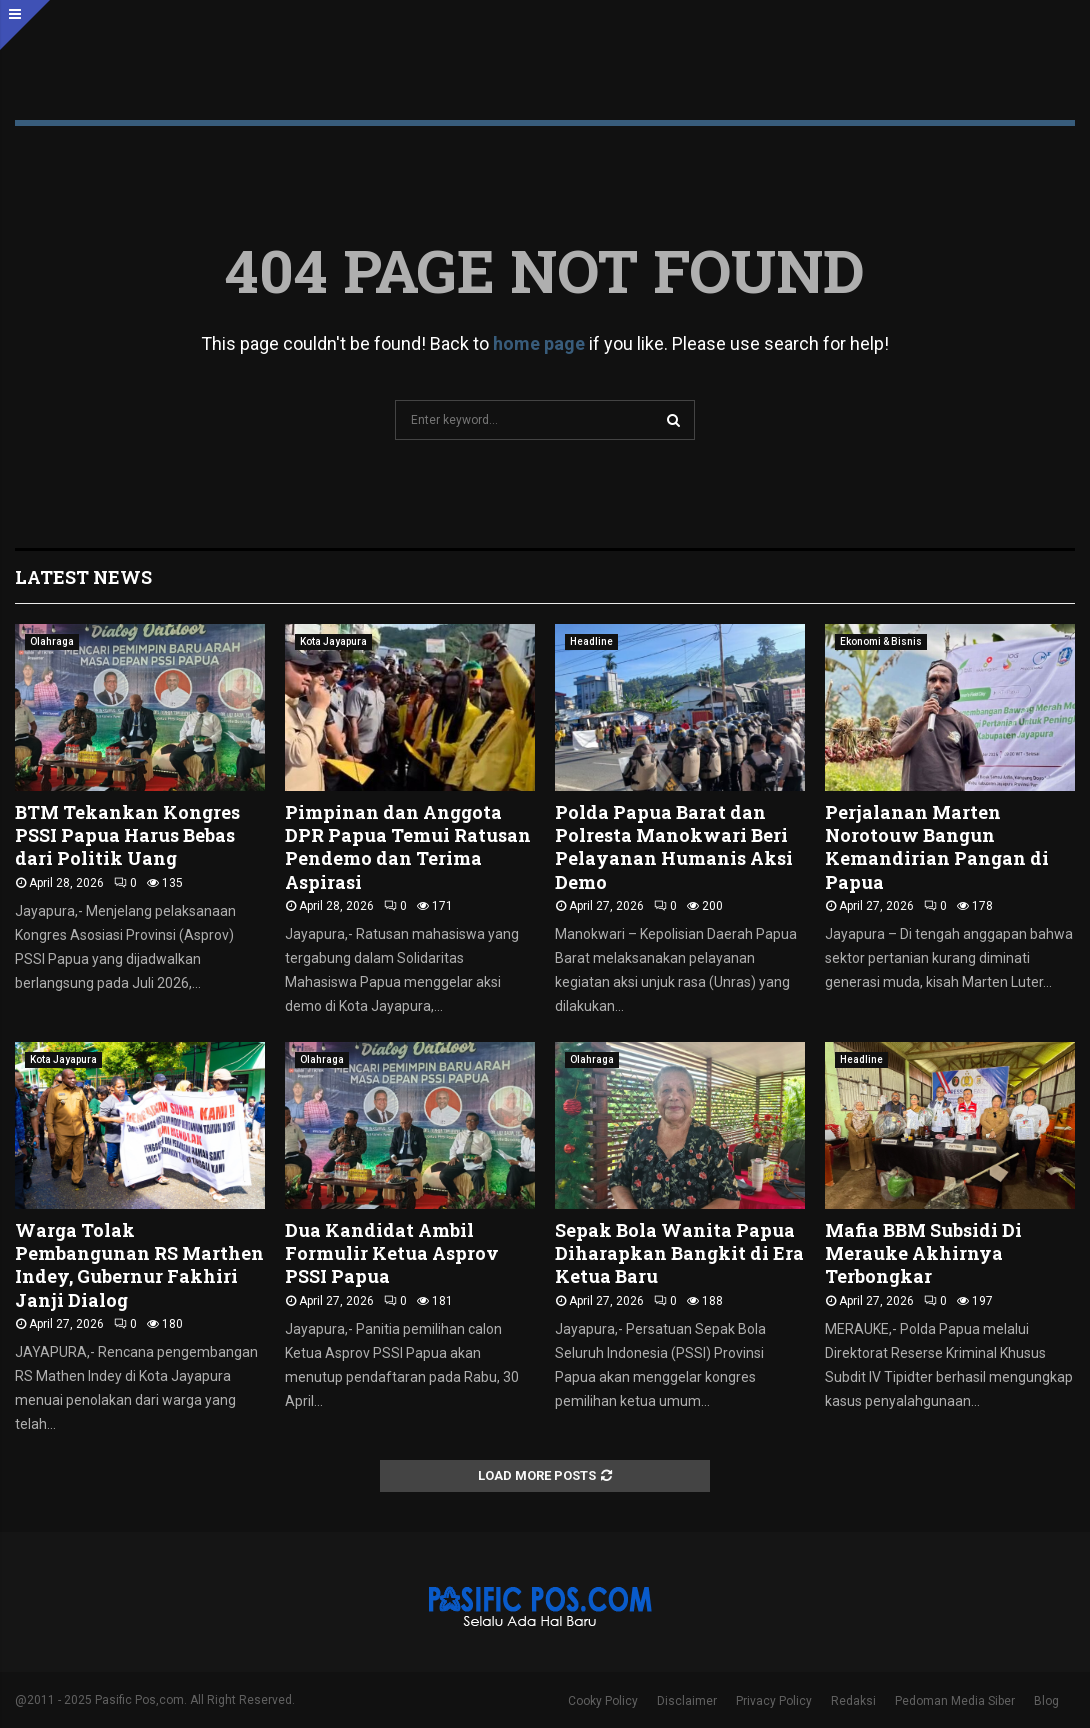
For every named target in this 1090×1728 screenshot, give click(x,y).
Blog (1046, 1701)
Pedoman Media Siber (955, 1701)
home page (539, 343)
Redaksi (853, 1701)
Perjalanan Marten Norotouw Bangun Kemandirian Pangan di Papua (937, 847)
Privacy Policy (774, 1701)
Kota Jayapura (333, 641)
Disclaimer (687, 1701)
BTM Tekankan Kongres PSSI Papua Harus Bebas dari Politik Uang (127, 835)
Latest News (83, 577)
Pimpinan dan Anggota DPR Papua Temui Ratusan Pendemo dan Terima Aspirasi (408, 847)
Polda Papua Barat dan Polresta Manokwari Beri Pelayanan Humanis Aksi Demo (674, 847)
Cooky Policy (603, 1701)
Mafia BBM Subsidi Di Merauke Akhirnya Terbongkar (923, 1253)
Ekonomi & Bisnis (881, 641)
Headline (591, 641)
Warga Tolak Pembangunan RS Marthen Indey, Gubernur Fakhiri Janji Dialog (139, 1265)
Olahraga (52, 641)
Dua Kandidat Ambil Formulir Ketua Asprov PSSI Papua (392, 1253)
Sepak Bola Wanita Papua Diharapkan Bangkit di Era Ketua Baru (679, 1253)
